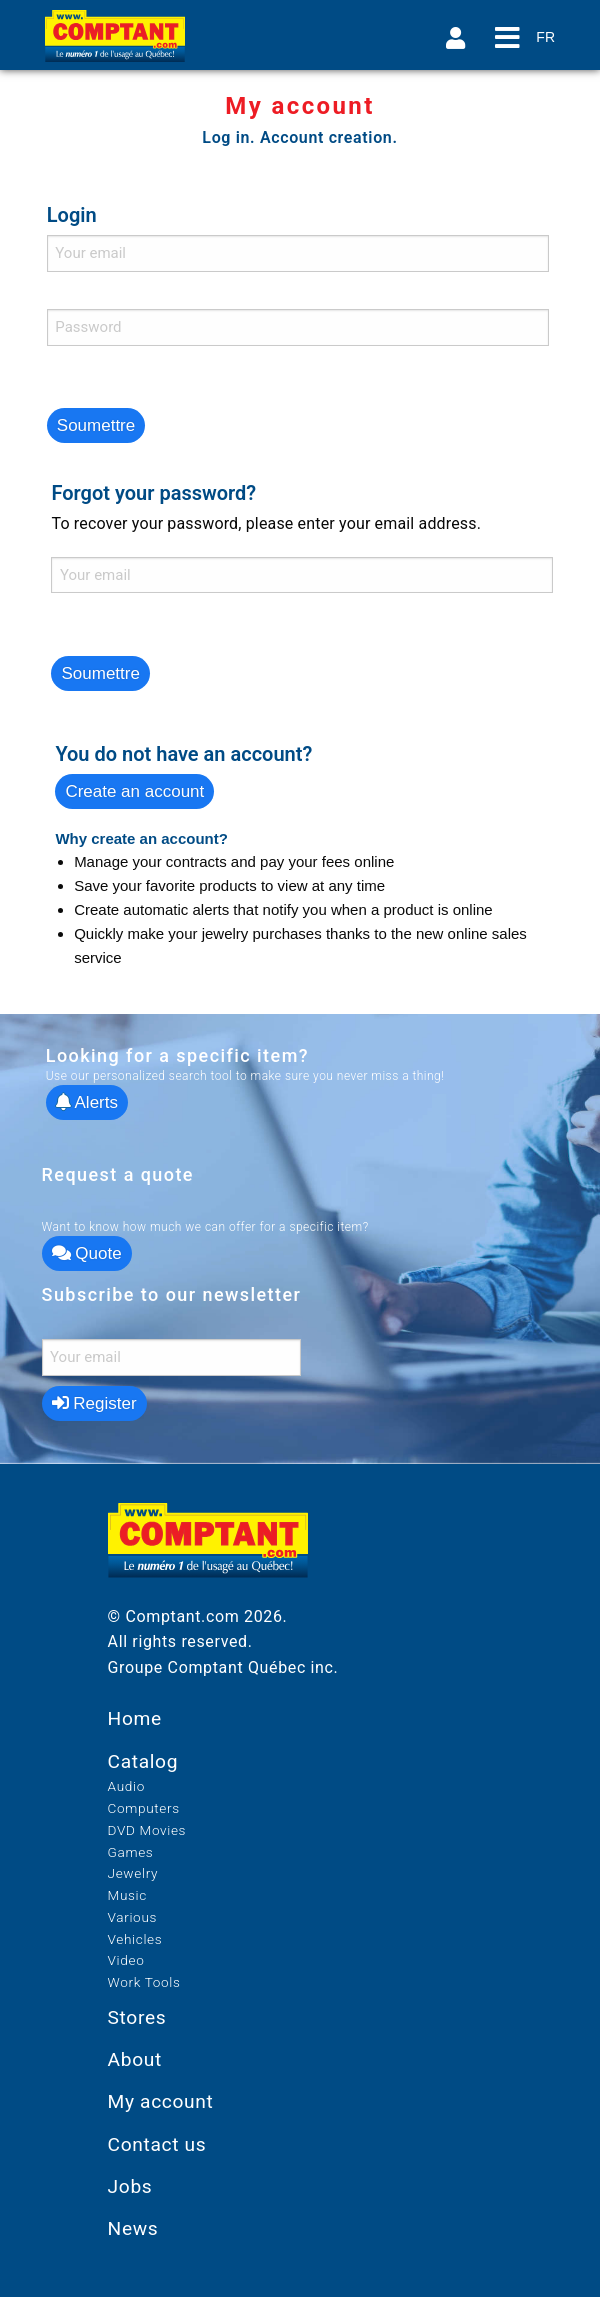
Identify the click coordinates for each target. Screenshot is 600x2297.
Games (131, 1852)
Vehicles (135, 1939)
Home (135, 1718)
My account (161, 2101)
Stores (137, 2017)
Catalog (143, 1761)
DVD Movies (147, 1830)
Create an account (134, 791)
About (135, 2059)
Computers (144, 1808)
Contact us (157, 2144)
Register (94, 1403)
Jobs (130, 2186)
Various (132, 1917)
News (133, 2228)
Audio (126, 1786)
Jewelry (133, 1873)
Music (127, 1895)
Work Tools (144, 1982)
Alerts (87, 1102)
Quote (87, 1253)
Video (126, 1960)
